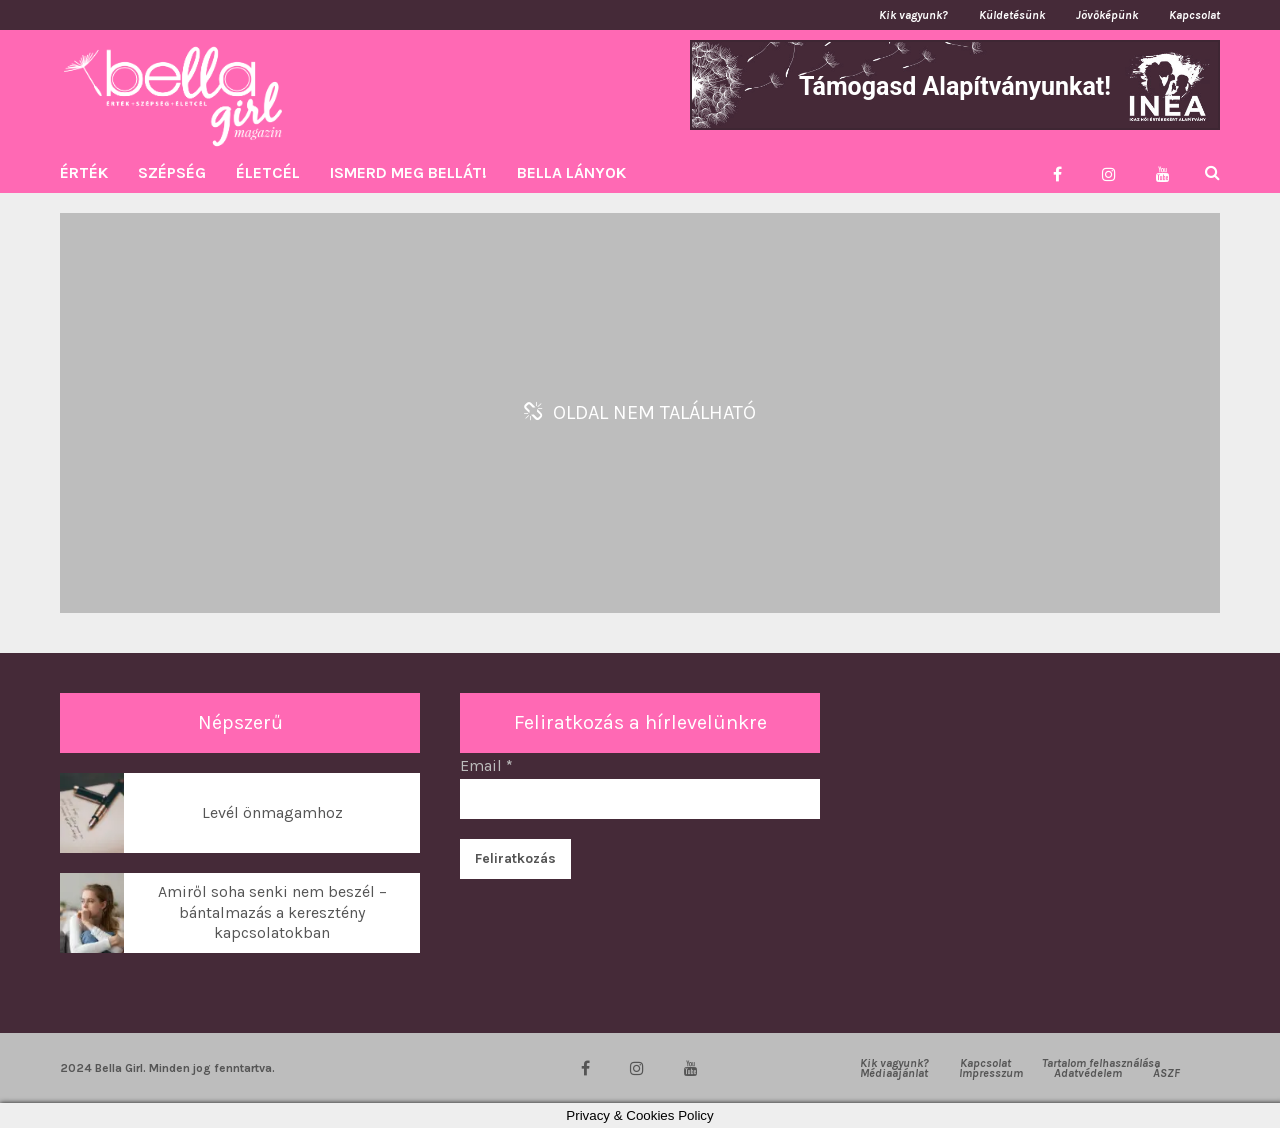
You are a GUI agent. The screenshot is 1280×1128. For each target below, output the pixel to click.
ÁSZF (1166, 1073)
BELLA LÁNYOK (571, 172)
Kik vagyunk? (913, 15)
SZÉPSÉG (172, 172)
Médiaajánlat (894, 1073)
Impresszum (991, 1073)
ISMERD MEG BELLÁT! (408, 172)
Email (486, 765)
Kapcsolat (1194, 15)
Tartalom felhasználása (1101, 1063)
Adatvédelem (1088, 1073)
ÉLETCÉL (268, 172)
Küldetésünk (1012, 15)
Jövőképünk (1107, 15)
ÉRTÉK (84, 172)
